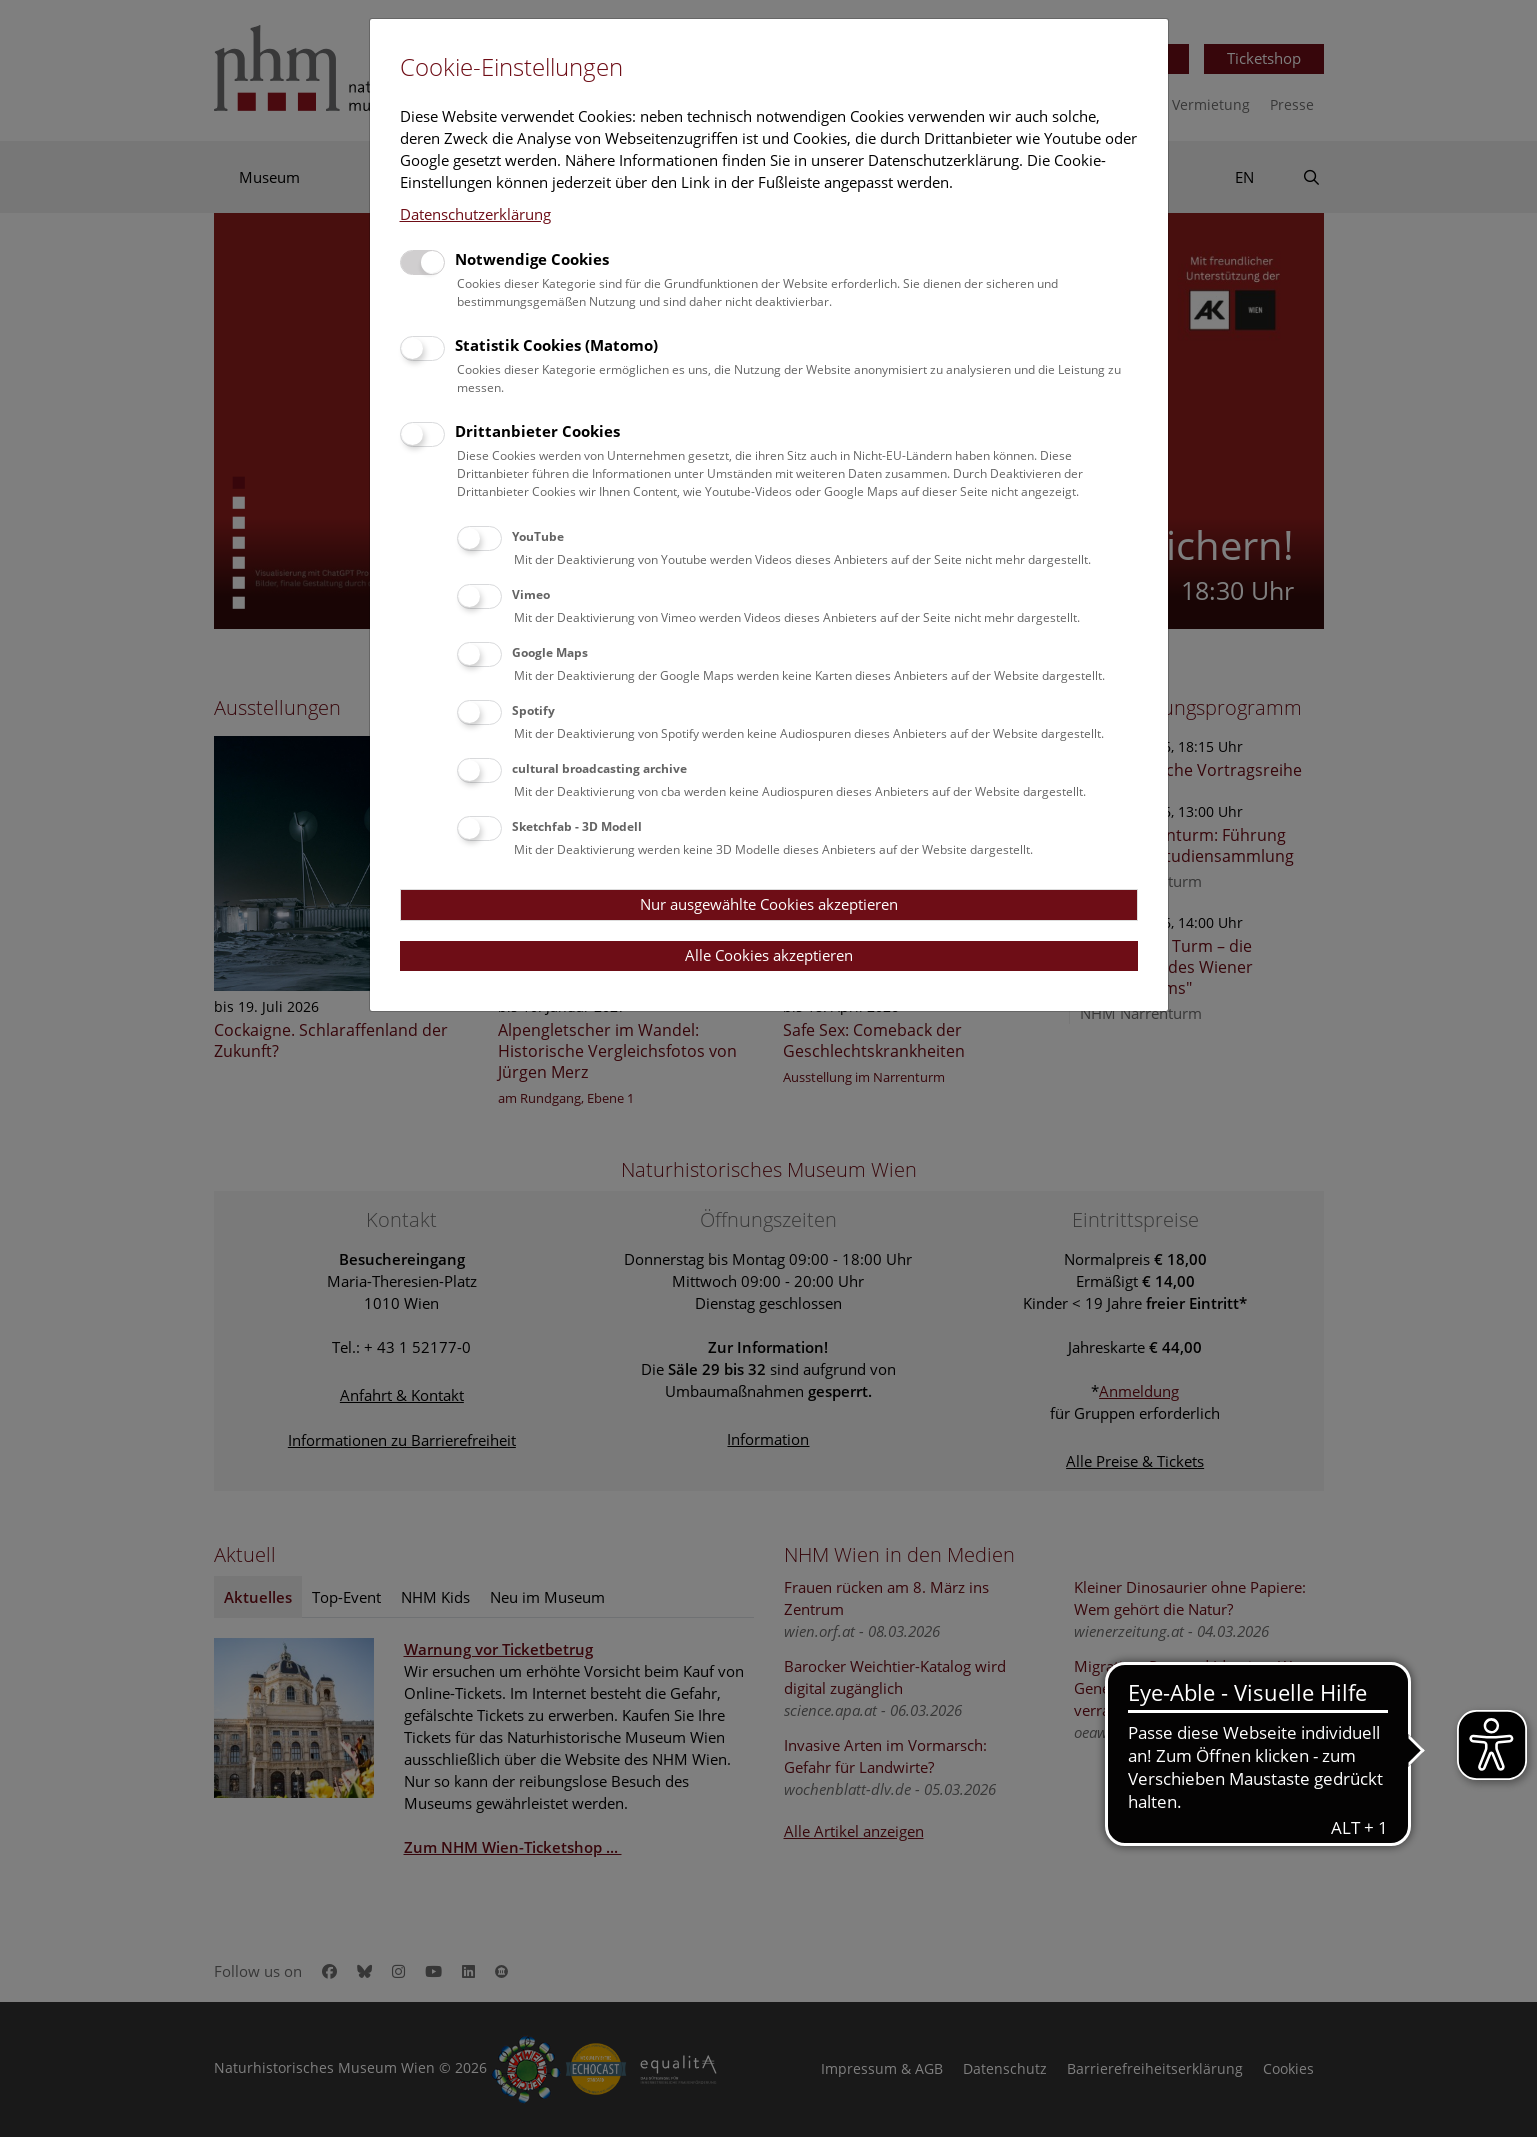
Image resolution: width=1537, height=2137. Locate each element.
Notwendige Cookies (532, 259)
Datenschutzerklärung (475, 214)
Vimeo (531, 594)
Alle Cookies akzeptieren (769, 955)
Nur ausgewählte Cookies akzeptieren (769, 904)
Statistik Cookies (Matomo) (556, 345)
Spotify (533, 710)
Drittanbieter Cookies (537, 431)
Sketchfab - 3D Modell (577, 826)
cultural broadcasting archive (599, 768)
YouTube (538, 536)
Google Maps (550, 652)
